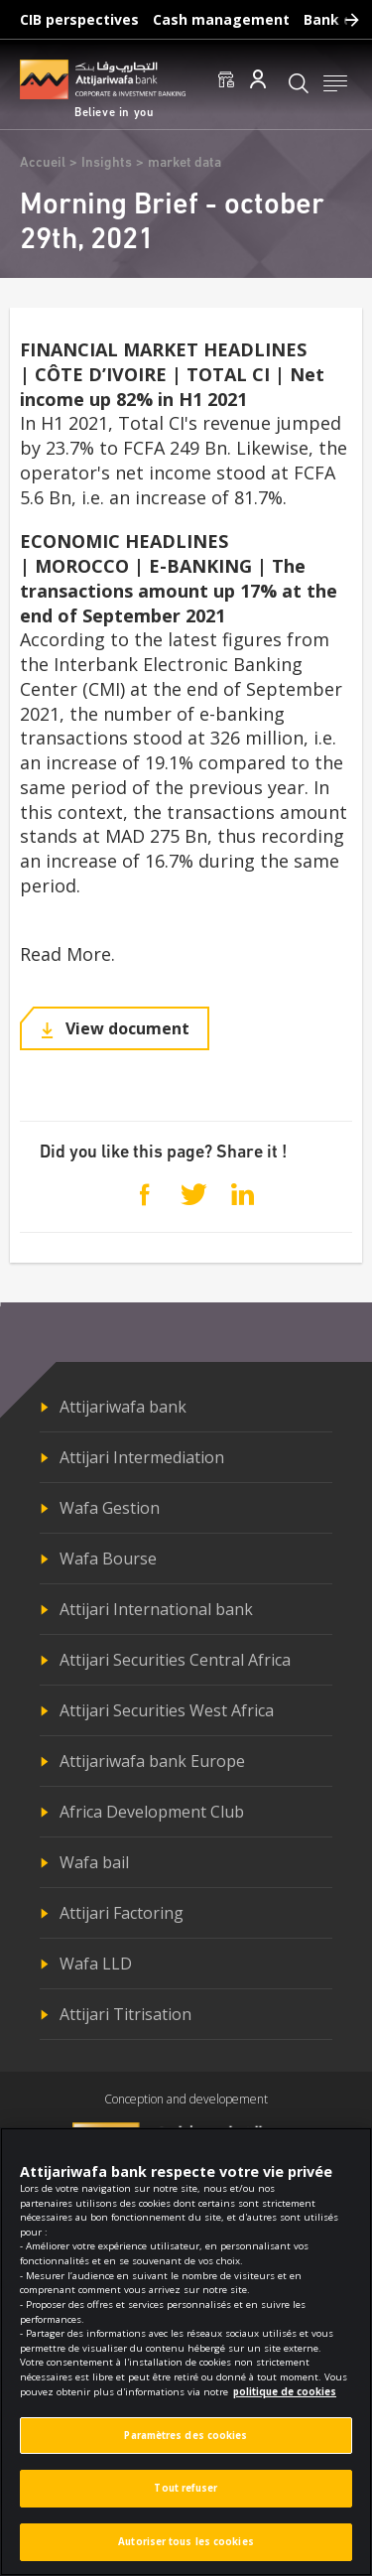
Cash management (221, 19)
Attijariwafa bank (123, 1407)
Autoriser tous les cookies (186, 2553)
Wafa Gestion (110, 1508)
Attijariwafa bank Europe (152, 1761)
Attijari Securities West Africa (167, 1710)
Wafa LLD (96, 1963)
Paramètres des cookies (185, 2447)
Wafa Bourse (108, 1558)
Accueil (42, 163)
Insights (106, 163)
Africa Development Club (152, 1812)
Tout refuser (185, 2500)
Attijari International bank (156, 1609)
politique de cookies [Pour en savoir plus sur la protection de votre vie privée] (284, 2403)
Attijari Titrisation (125, 2014)
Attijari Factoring (122, 1913)
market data (184, 163)
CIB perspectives (79, 19)
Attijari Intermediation (142, 1457)
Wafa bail (94, 1862)
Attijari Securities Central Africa (175, 1660)
